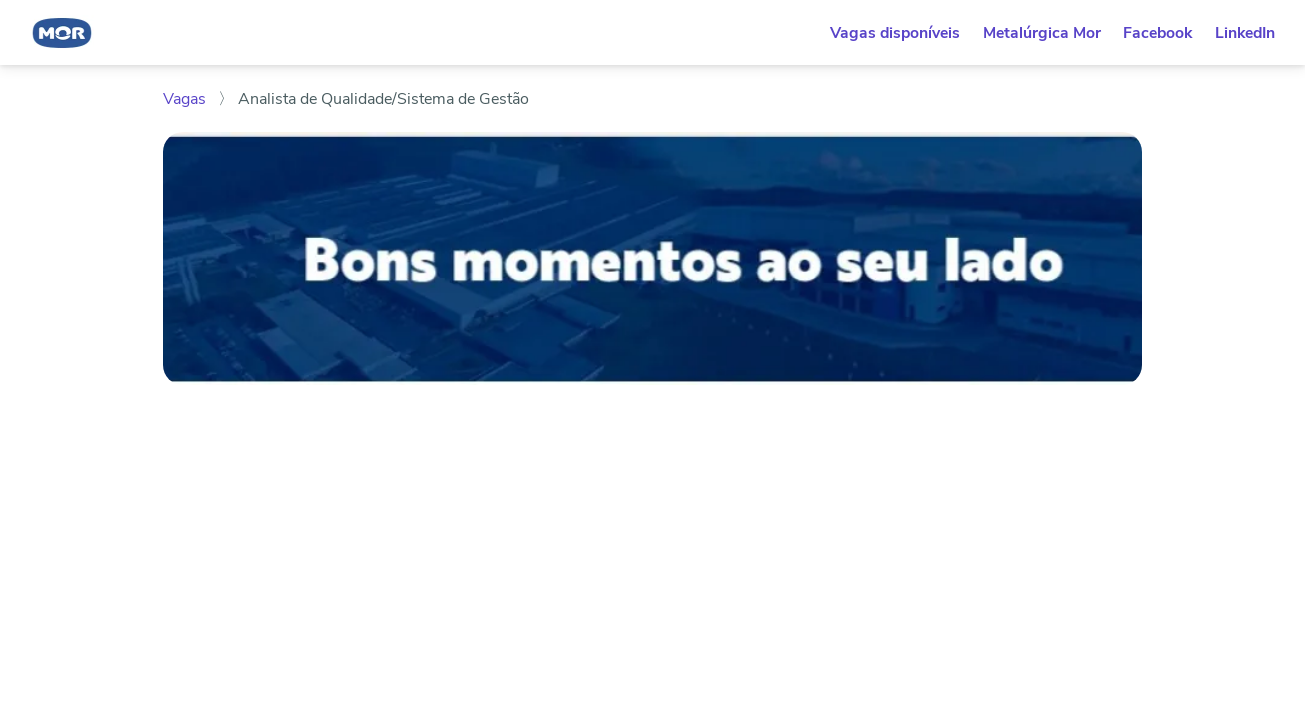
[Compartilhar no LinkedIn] (202, 557)
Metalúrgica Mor (1042, 33)
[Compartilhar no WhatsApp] (172, 557)
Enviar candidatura (975, 436)
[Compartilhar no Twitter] (262, 557)
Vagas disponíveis (895, 33)
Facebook (1157, 33)
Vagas (186, 99)
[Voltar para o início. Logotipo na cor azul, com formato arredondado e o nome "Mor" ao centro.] (62, 32)
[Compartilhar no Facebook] (233, 557)
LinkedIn (1245, 33)
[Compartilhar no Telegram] (292, 557)
